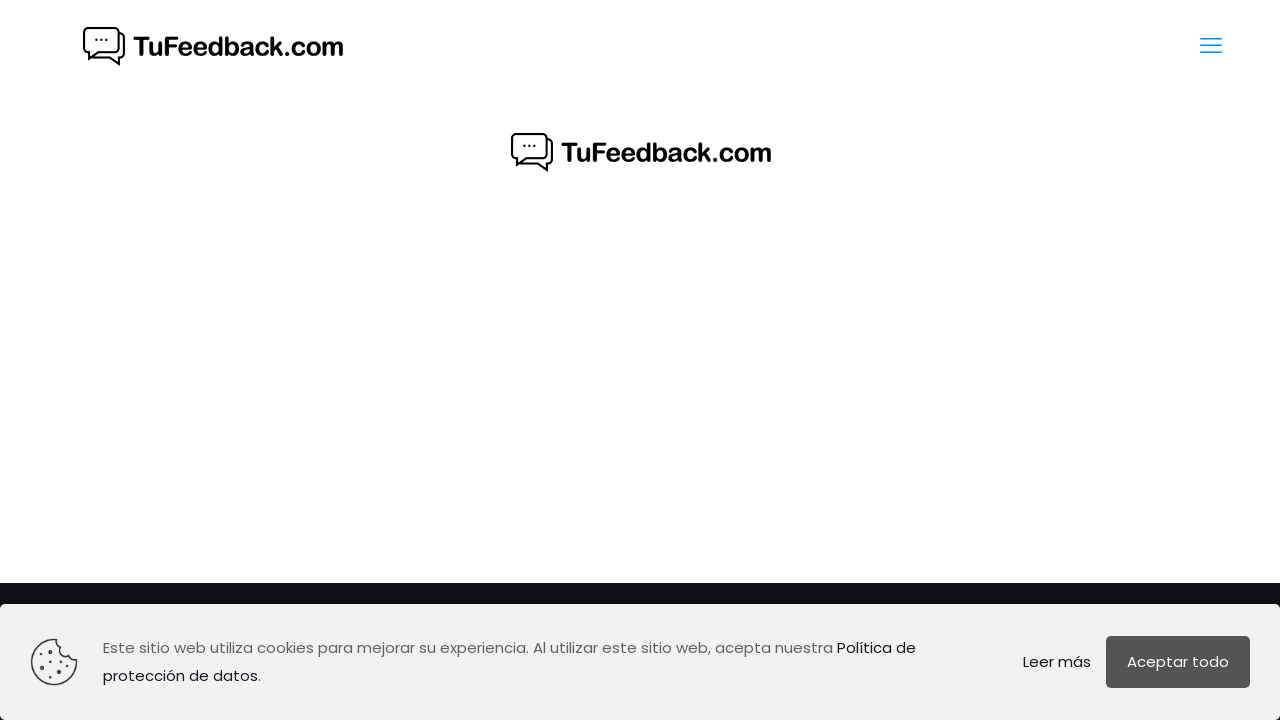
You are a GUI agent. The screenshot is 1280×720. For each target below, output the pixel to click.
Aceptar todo (1178, 661)
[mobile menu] (1211, 46)
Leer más (1057, 661)
